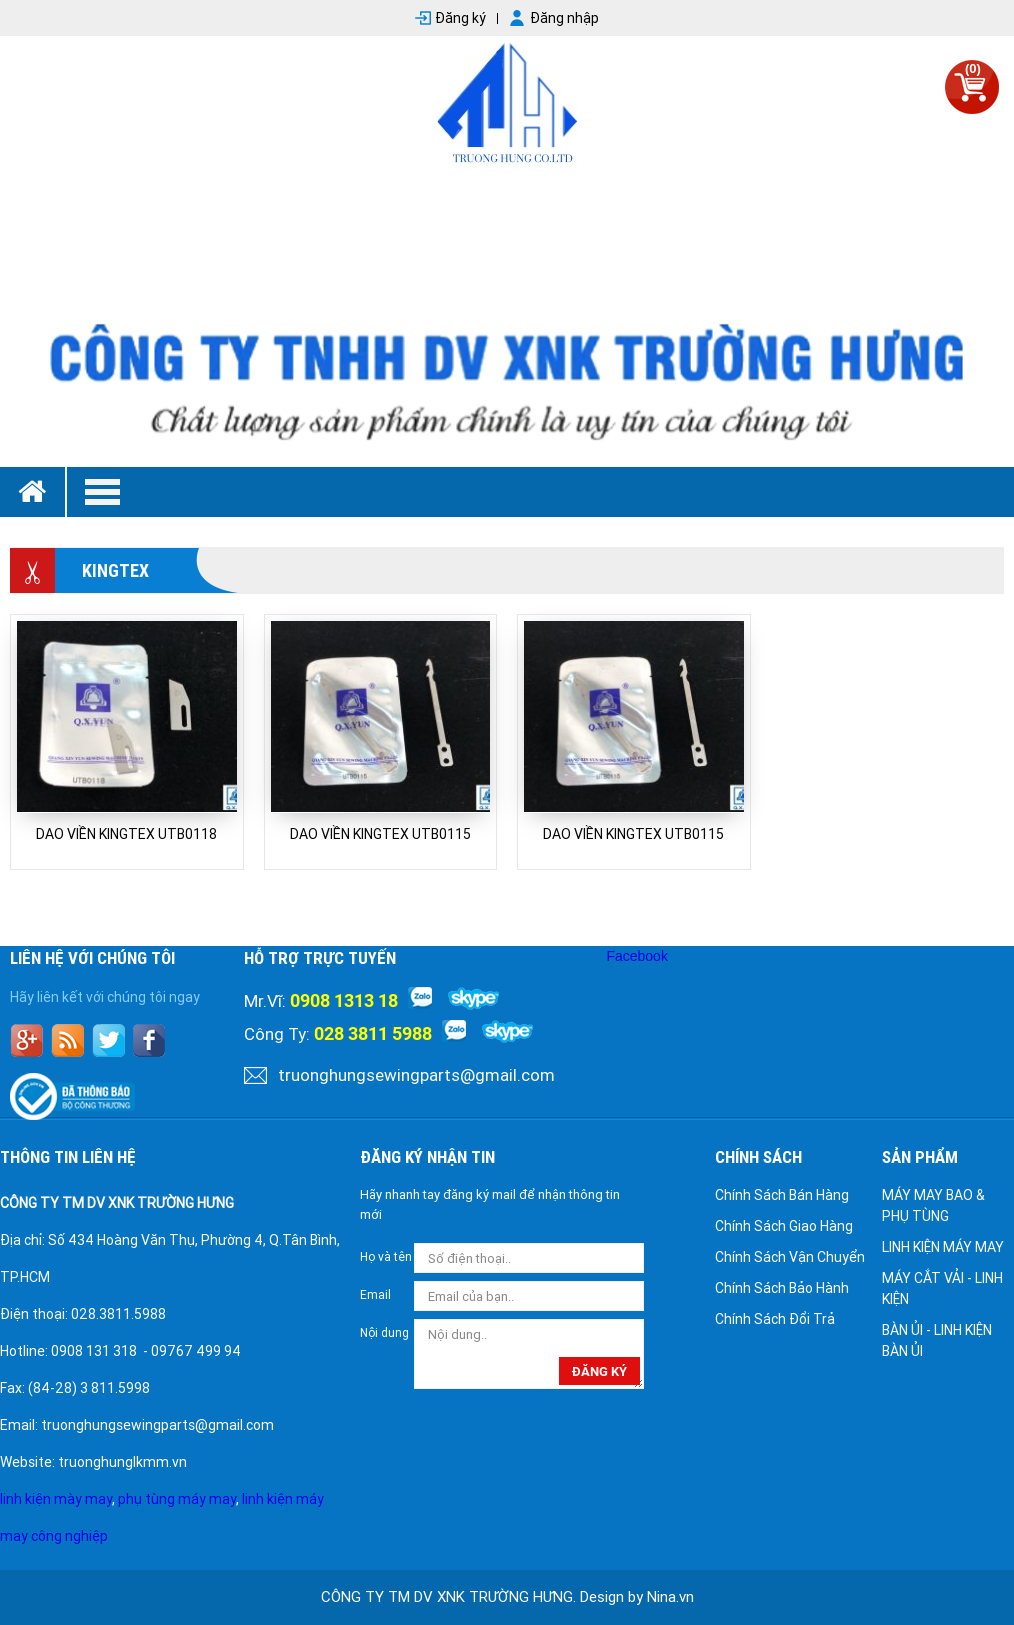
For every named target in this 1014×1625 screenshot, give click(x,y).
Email (375, 1295)
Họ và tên (386, 1257)
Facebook (636, 956)
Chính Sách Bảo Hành (782, 1288)
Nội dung (384, 1333)
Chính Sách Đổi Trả (775, 1319)
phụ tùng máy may (177, 1499)
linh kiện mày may (56, 1499)
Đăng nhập (564, 18)
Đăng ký (460, 18)
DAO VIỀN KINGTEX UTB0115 (380, 834)
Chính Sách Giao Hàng (784, 1226)
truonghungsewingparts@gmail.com (416, 1075)
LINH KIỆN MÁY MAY (943, 1247)
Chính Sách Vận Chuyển (790, 1257)
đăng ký (599, 1371)
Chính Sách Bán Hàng (782, 1195)
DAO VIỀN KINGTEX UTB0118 (126, 834)
